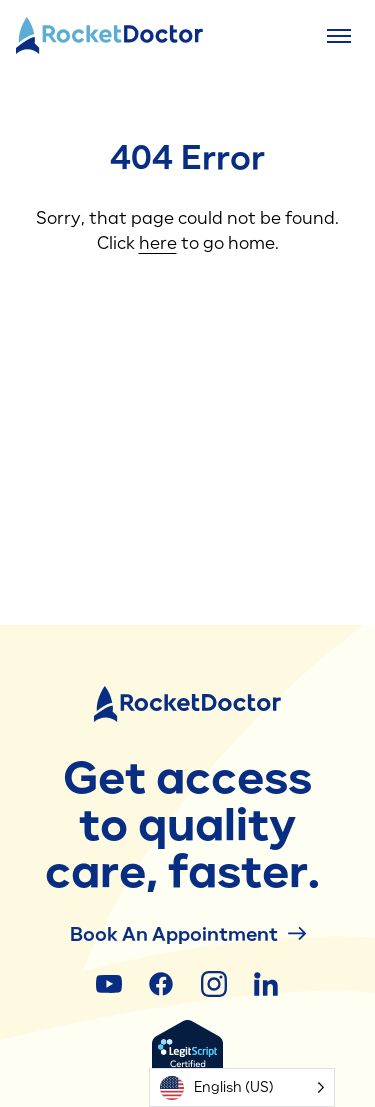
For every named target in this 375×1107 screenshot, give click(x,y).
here (158, 243)
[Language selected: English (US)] (242, 1087)
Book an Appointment (188, 933)
